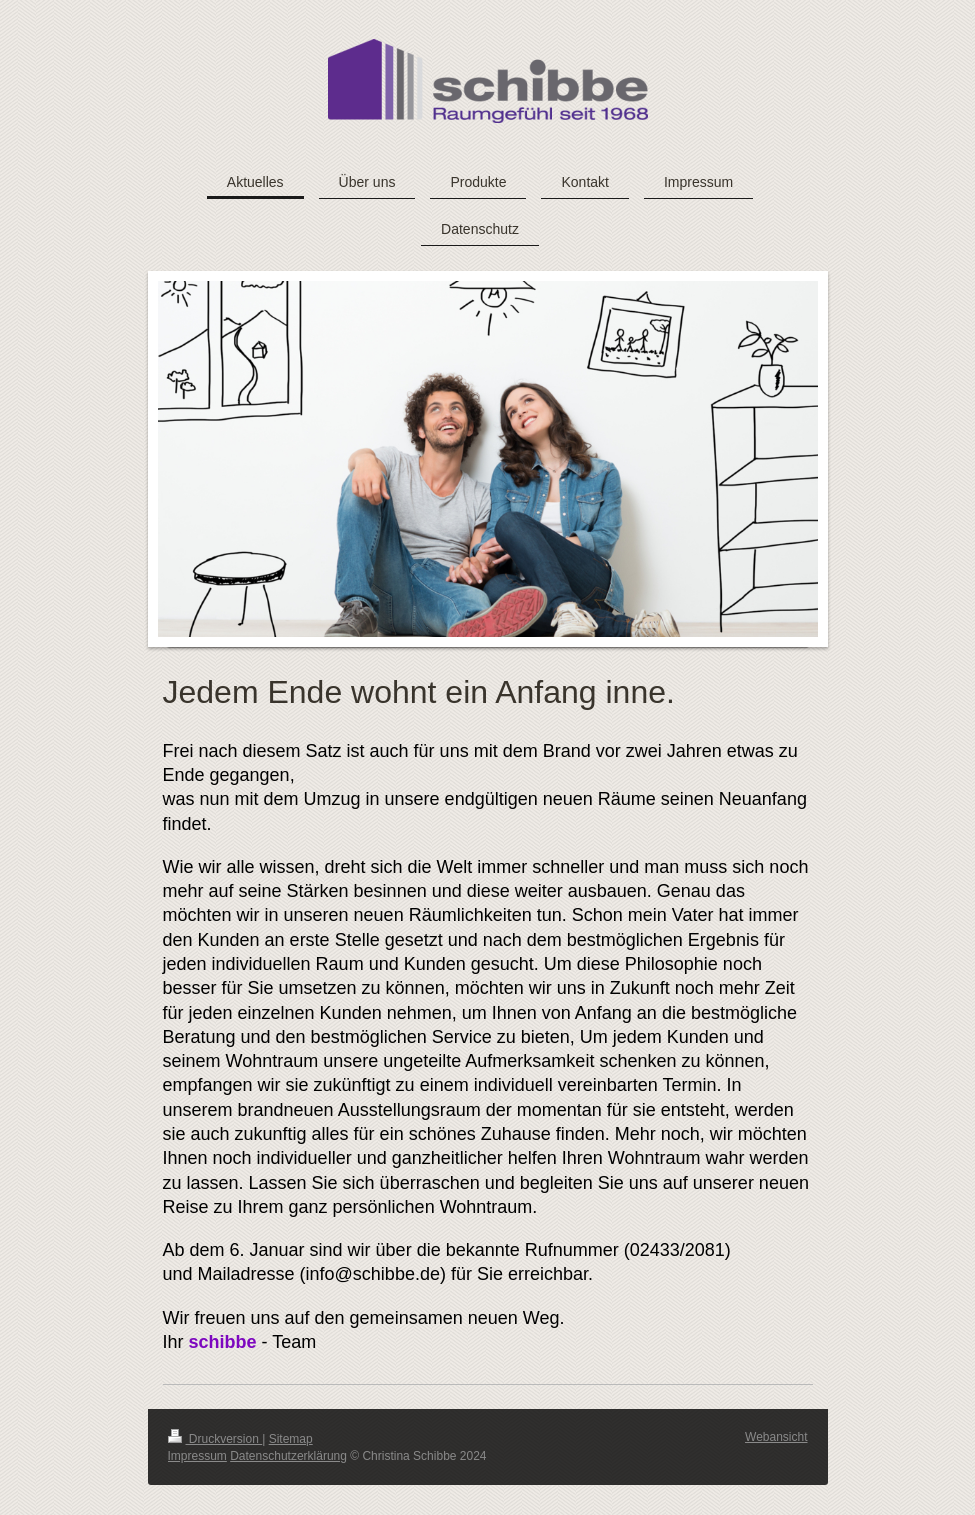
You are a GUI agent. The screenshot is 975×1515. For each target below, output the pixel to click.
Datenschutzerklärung (288, 1456)
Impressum (197, 1456)
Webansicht (776, 1437)
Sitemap (291, 1439)
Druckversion (215, 1439)
